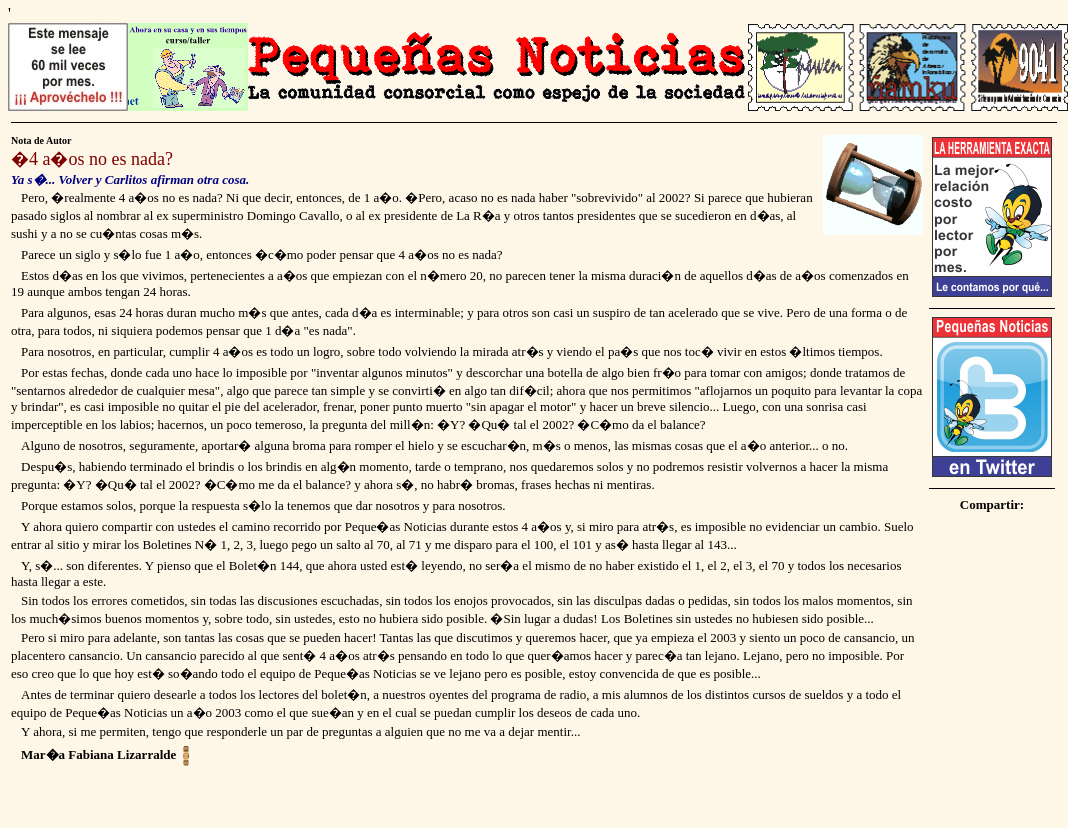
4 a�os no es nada (97, 159)
